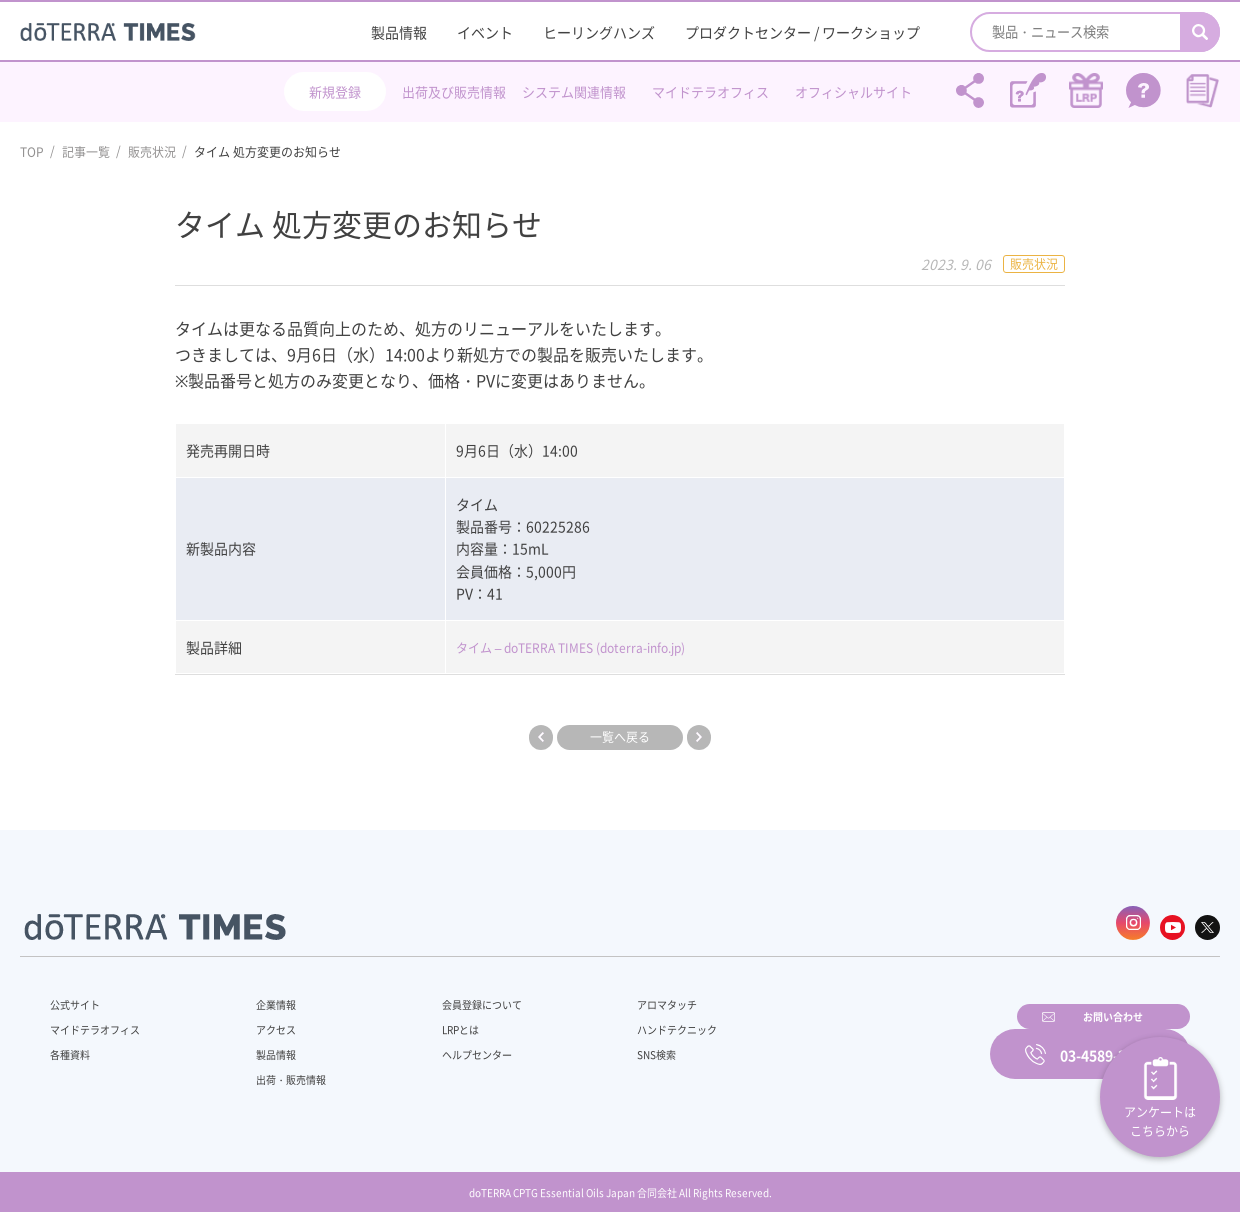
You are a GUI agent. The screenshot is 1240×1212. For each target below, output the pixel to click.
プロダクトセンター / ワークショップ (802, 32)
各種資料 (74, 1044)
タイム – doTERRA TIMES (535, 647)
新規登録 (335, 91)
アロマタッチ (617, 994)
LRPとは (427, 1019)
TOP (32, 152)
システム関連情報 (574, 91)
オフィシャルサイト (853, 91)
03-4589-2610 (1105, 1041)
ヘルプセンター (446, 1044)
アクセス (263, 1019)
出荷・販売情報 (281, 1069)
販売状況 (152, 152)
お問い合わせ (875, 1041)
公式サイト (80, 994)
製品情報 (399, 32)
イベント (485, 32)
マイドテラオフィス (710, 91)
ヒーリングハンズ (599, 32)
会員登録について (452, 994)
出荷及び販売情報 (454, 91)
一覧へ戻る (620, 737)
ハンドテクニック (629, 1019)
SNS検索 (604, 1044)
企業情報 (263, 994)
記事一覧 (86, 152)
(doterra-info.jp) (669, 647)
